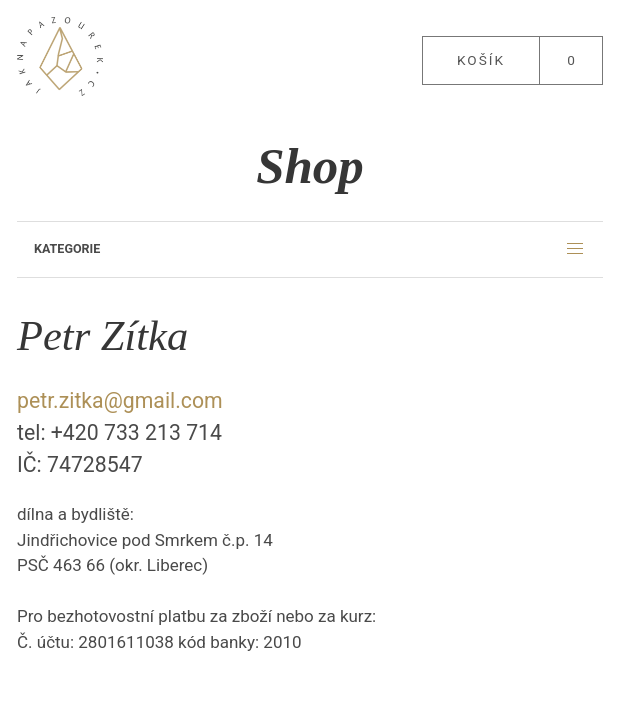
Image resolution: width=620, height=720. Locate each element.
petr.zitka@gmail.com (120, 400)
